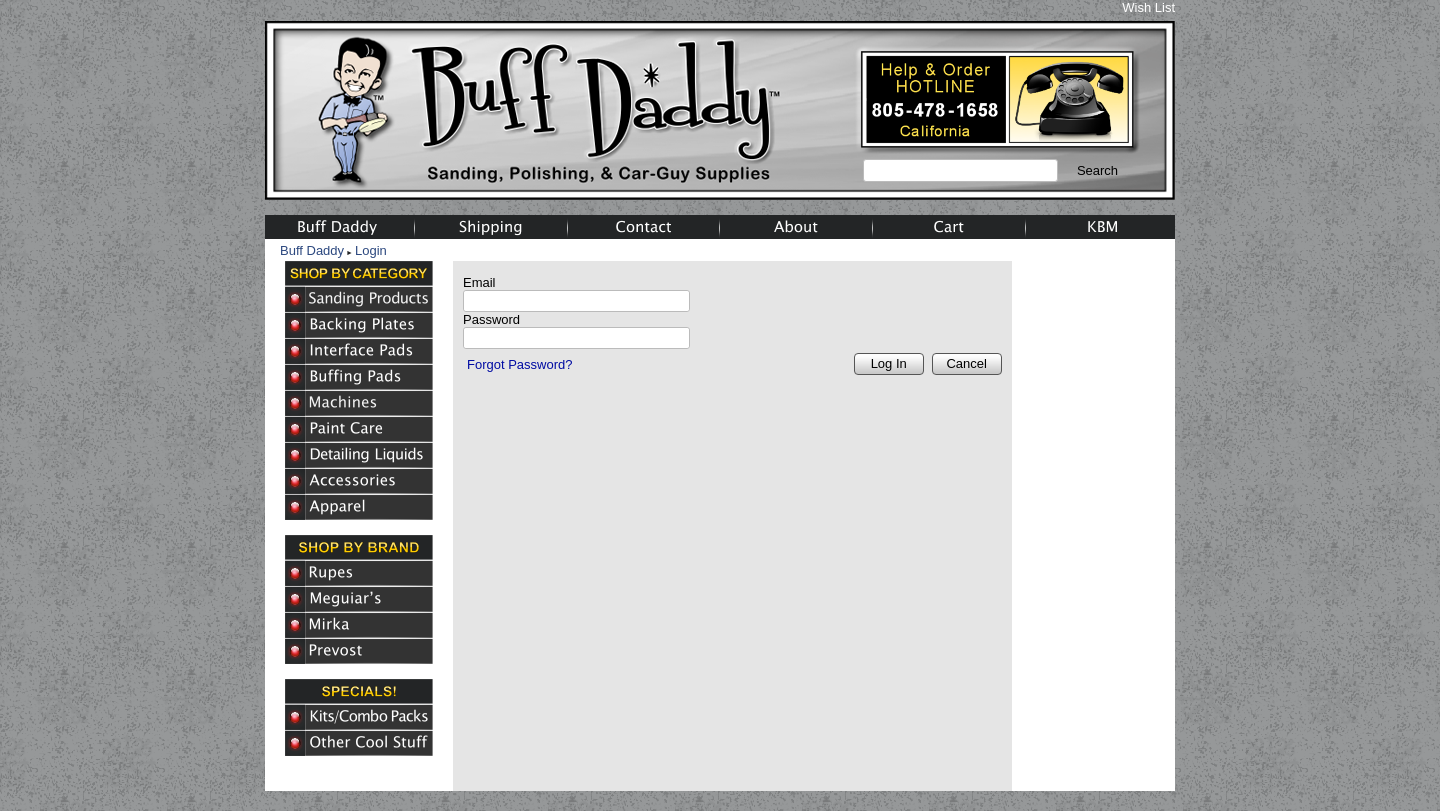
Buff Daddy (312, 250)
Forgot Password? (520, 364)
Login (371, 250)
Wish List (1148, 7)
